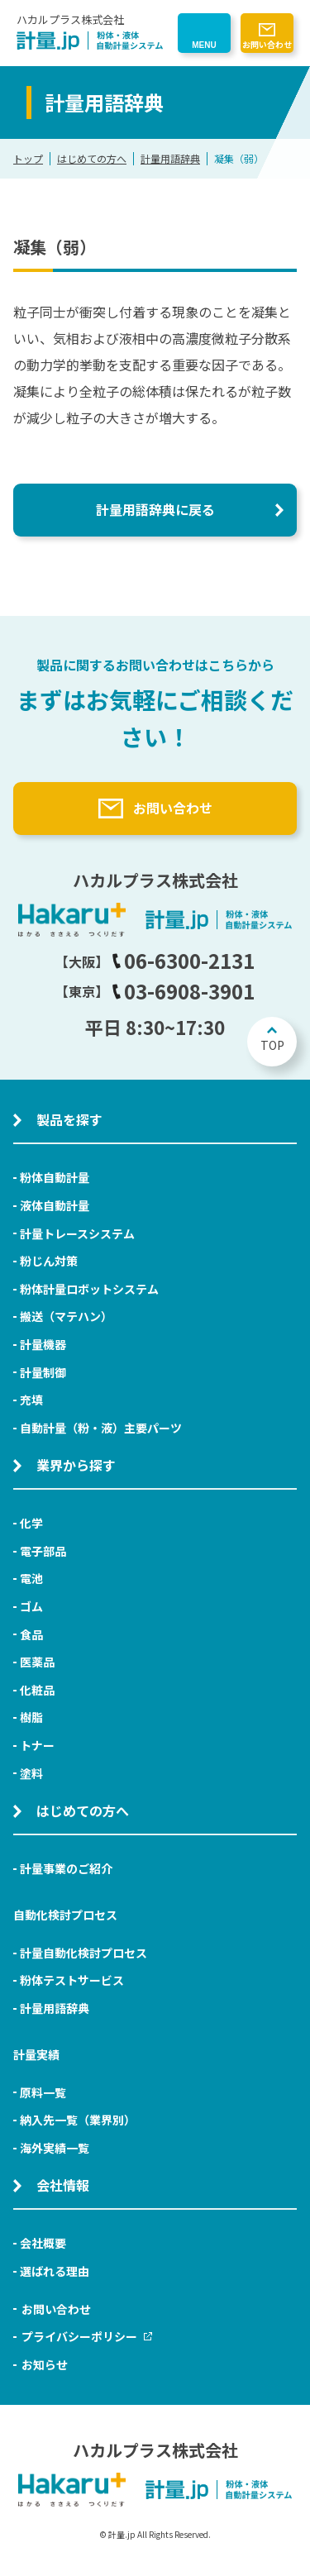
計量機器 (43, 1344)
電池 (31, 1578)
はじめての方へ (91, 158)
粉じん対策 (49, 1260)
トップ (28, 158)
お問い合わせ (267, 44)
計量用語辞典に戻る (155, 509)
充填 (31, 1399)
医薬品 (37, 1661)
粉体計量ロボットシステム (89, 1289)
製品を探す (69, 1119)
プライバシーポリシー (86, 2336)
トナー (37, 1745)
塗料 (31, 1773)
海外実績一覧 (54, 2148)
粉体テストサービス (72, 1980)
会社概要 (43, 2243)
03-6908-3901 (183, 990)
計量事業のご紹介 (66, 1868)
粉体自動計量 (54, 1177)
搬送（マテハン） (66, 1316)
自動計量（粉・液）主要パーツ (101, 1427)
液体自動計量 (54, 1205)
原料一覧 (43, 2092)
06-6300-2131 (183, 960)
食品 (31, 1634)
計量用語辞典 (170, 158)
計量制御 (43, 1372)
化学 (31, 1523)
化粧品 (37, 1690)
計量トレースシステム (77, 1233)
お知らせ (44, 2364)
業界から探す (76, 1465)
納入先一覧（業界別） (78, 2119)
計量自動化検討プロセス (83, 1952)
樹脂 (31, 1717)
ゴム (31, 1606)
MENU (204, 45)
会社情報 (62, 2185)
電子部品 (43, 1551)
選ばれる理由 (54, 2271)
